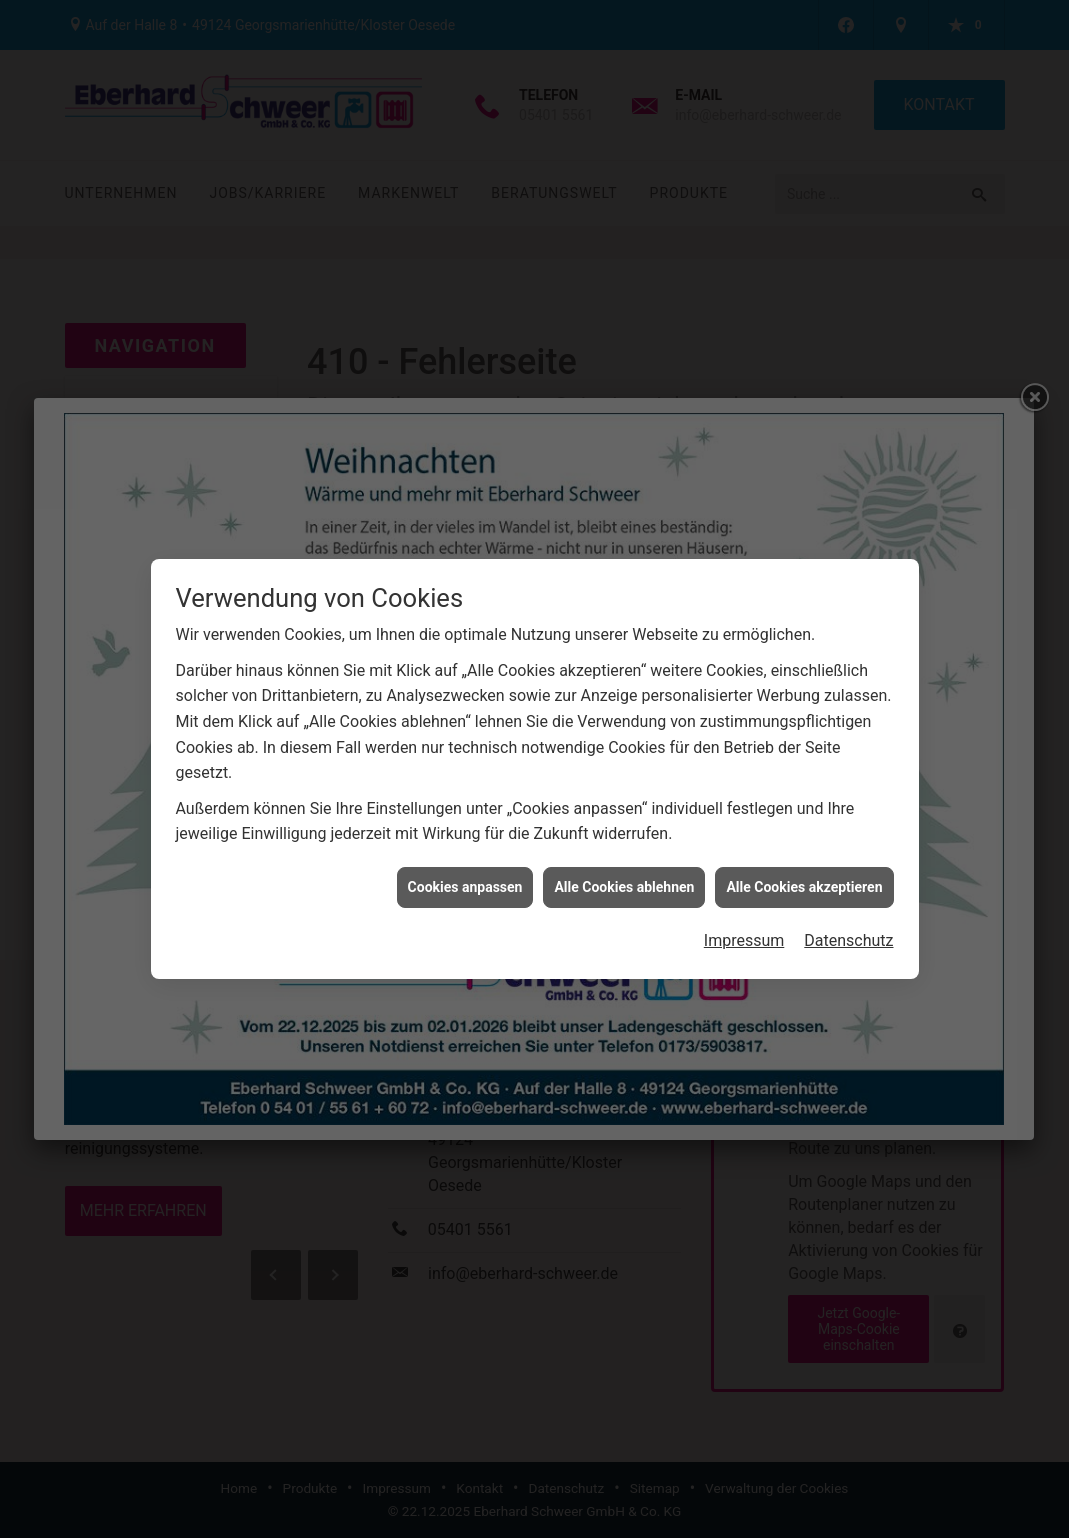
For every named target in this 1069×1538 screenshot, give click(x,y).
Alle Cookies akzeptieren (804, 876)
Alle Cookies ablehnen (624, 876)
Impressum (744, 930)
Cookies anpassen (465, 876)
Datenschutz (848, 930)
